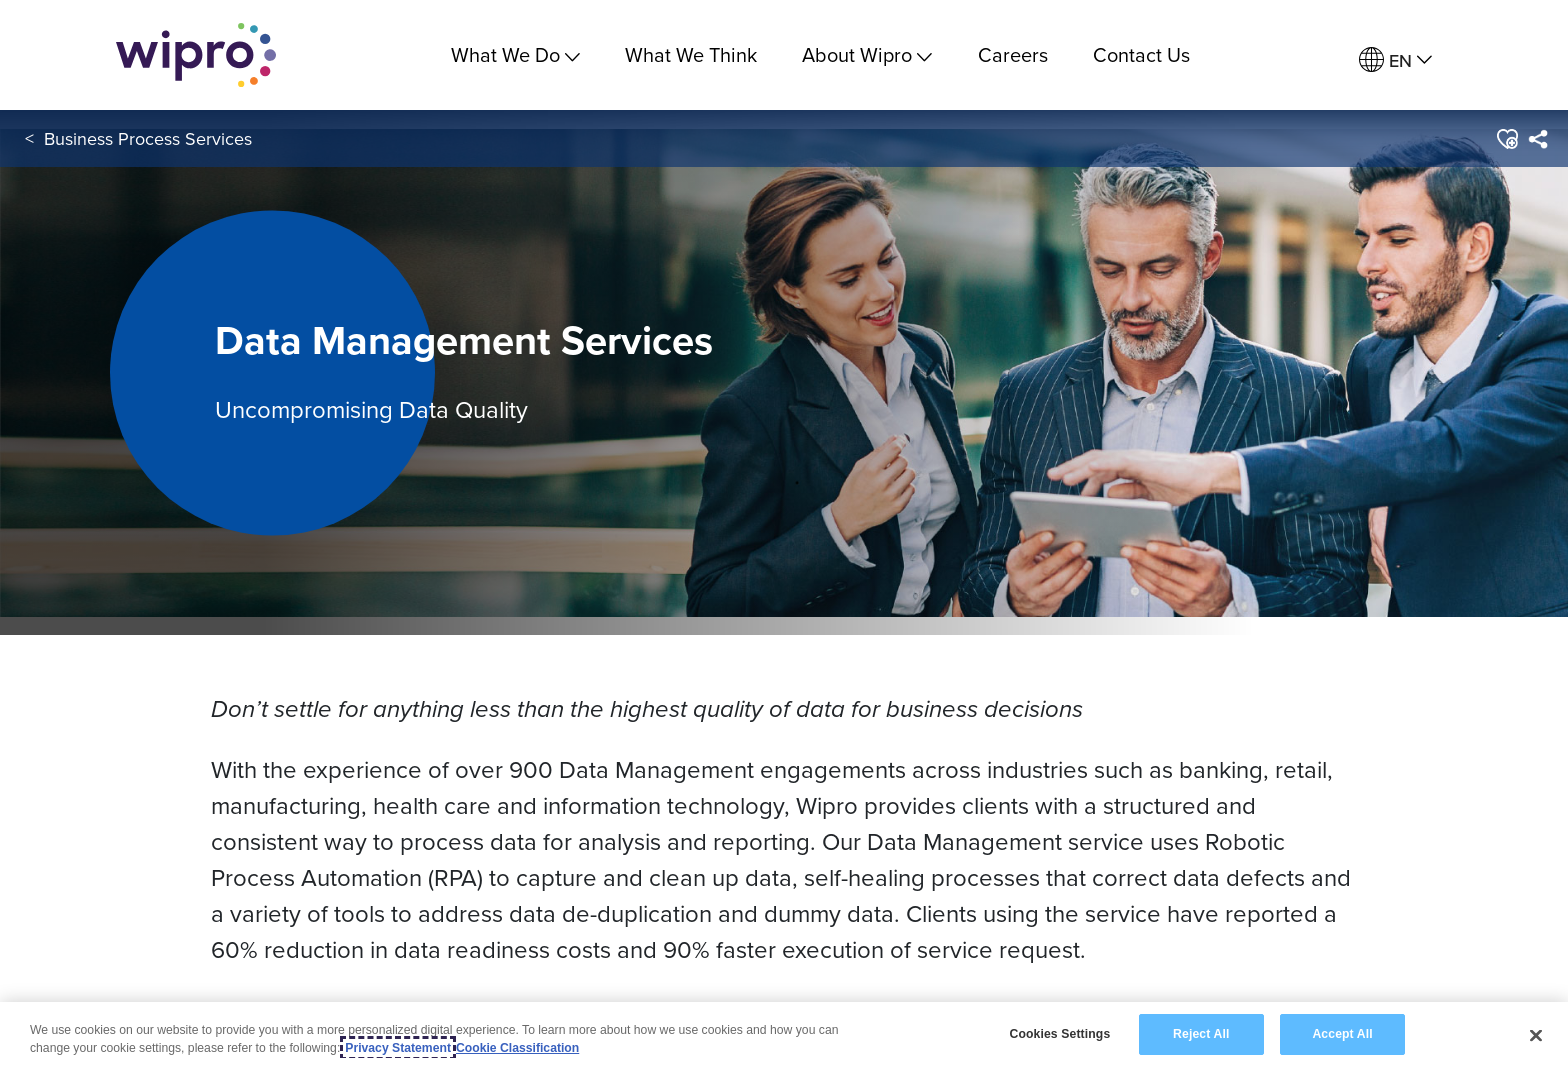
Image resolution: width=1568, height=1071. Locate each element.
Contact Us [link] (1141, 54)
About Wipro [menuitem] (867, 54)
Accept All (1342, 1034)
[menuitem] (1395, 60)
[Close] (1536, 1035)
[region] (784, 1036)
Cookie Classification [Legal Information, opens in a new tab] (517, 1048)
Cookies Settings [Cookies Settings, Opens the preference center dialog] (1059, 1034)
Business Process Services (148, 138)
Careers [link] (1013, 54)
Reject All (1201, 1034)
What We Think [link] (691, 54)
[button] (1506, 139)
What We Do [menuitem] (515, 54)
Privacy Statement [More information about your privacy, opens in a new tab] (398, 1048)
